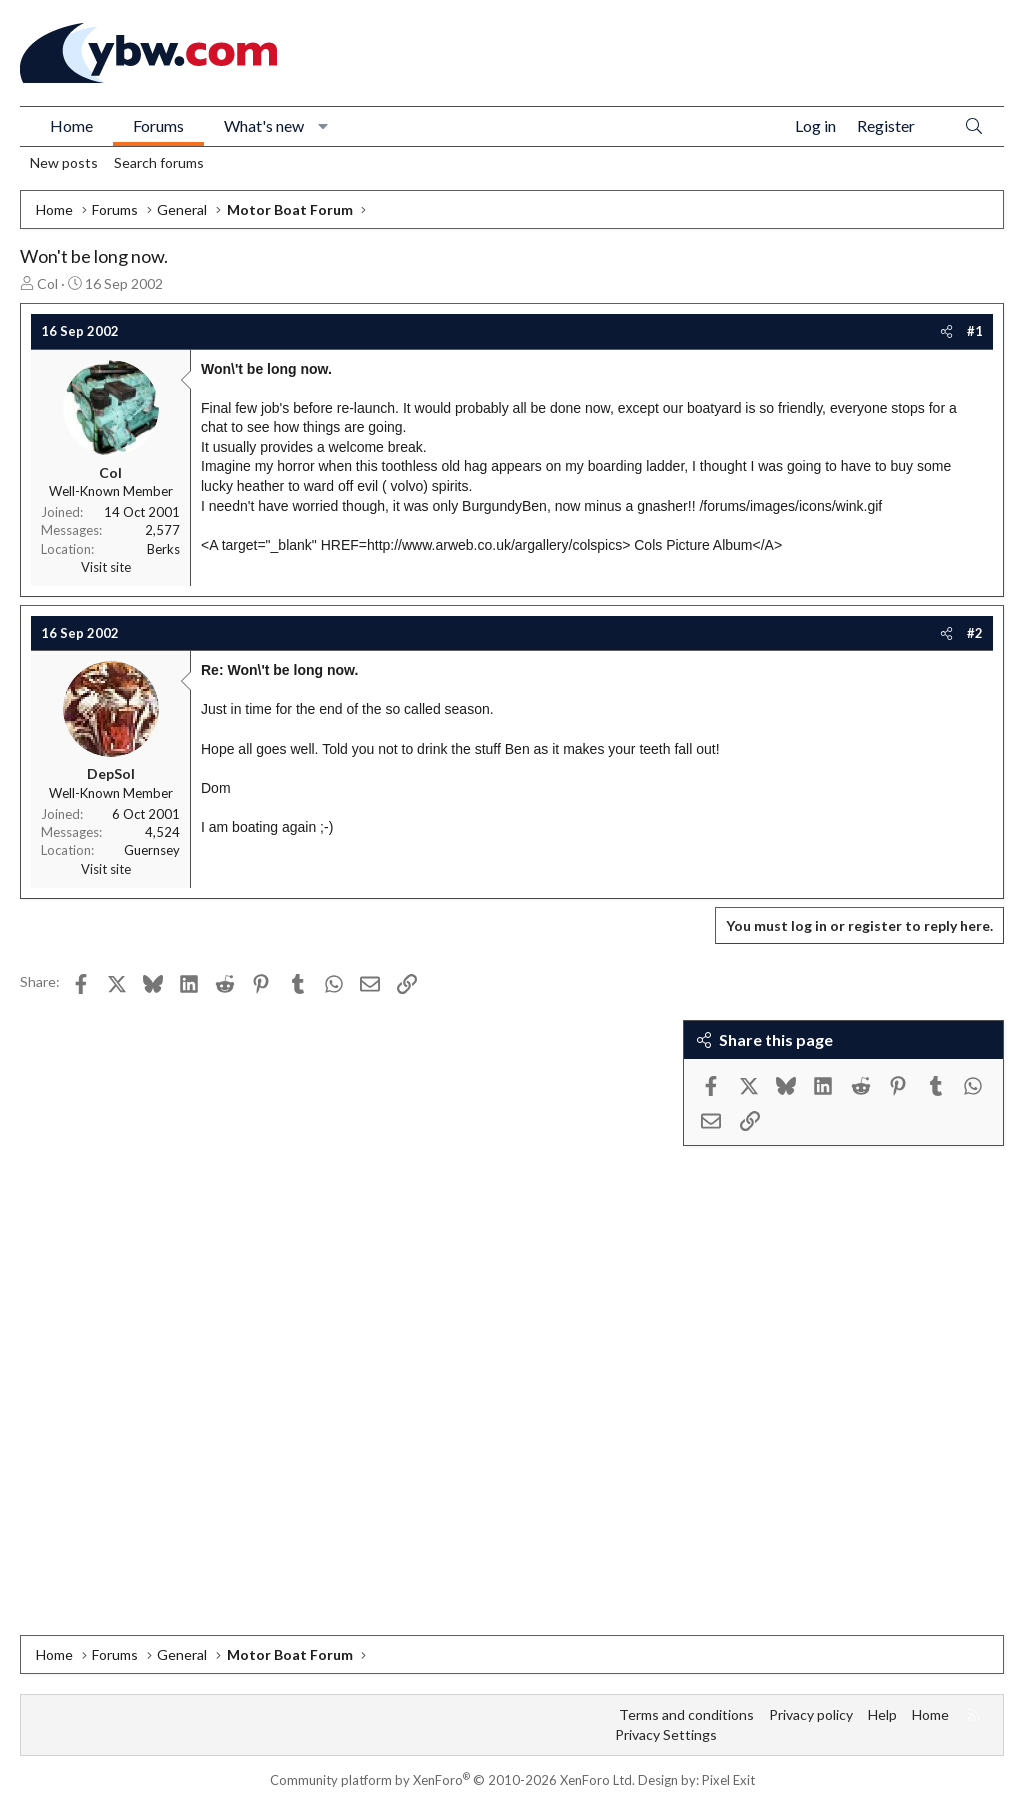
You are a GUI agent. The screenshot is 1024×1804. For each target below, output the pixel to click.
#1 (975, 331)
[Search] (974, 126)
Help (882, 1714)
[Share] (946, 331)
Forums (158, 125)
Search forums (159, 162)
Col (47, 283)
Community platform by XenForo (452, 1780)
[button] (323, 126)
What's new (264, 125)
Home (71, 125)
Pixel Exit (728, 1780)
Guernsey (152, 850)
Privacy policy (811, 1714)
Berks (163, 549)
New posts (64, 162)
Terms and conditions (686, 1714)
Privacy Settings (666, 1734)
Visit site (106, 567)
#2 (975, 633)
